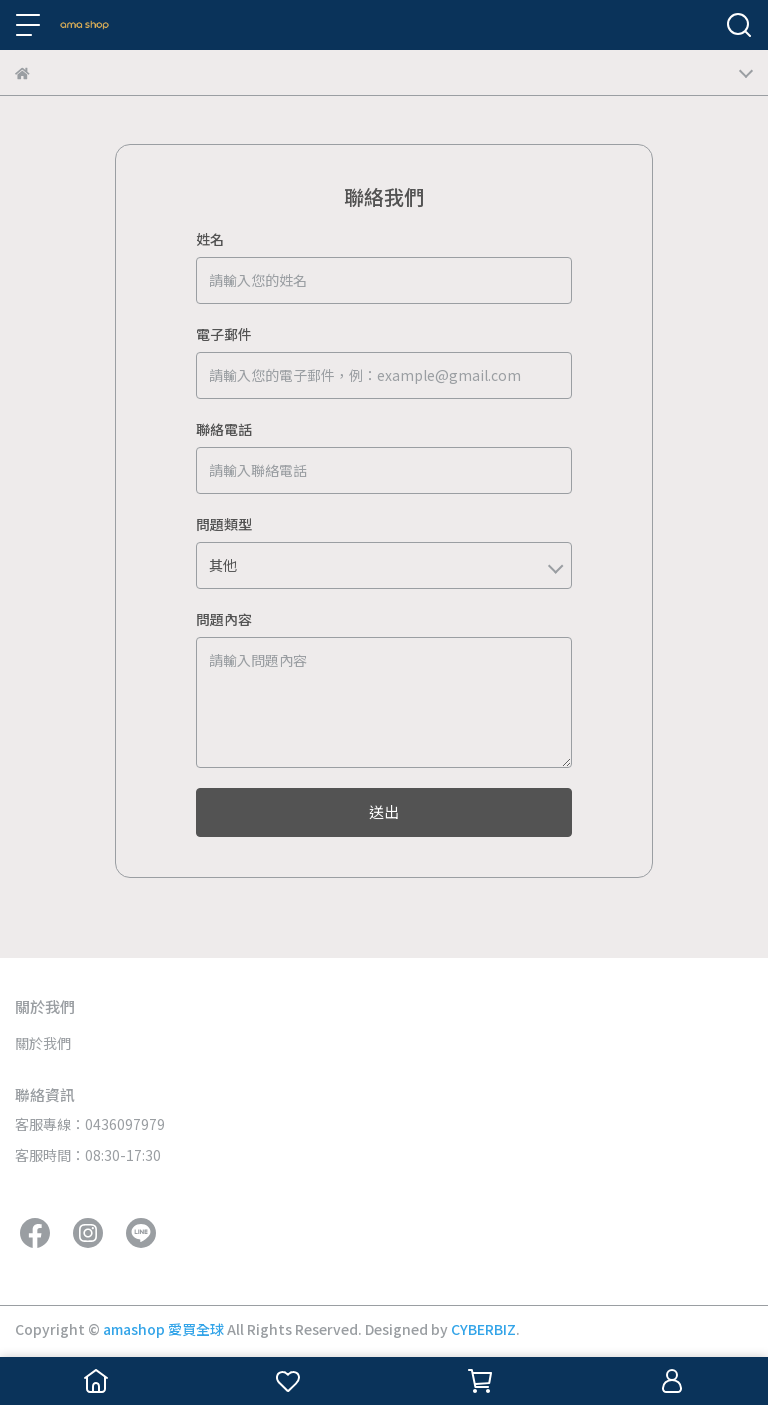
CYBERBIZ (483, 1329)
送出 (384, 811)
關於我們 (43, 1043)
